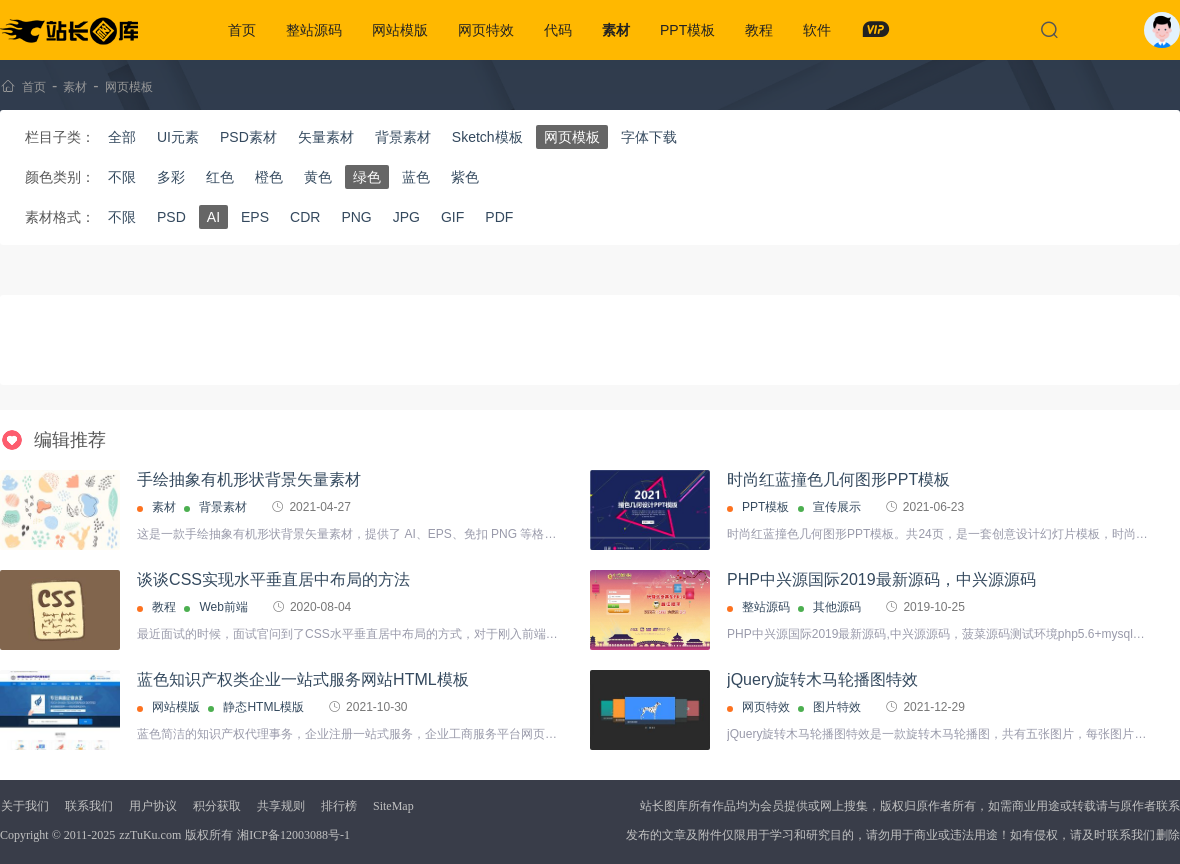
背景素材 (403, 137)
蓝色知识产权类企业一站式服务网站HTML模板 (303, 679)
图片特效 (837, 707)
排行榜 (339, 806)
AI (213, 217)
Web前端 (223, 607)
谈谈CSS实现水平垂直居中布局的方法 (273, 579)
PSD (171, 217)
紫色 (465, 177)
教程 (759, 30)
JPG (406, 217)
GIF (452, 217)
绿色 (367, 177)
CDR (305, 217)
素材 (616, 30)
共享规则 (281, 806)
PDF (499, 217)
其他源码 (837, 607)
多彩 (171, 177)
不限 (122, 177)
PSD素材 (248, 137)
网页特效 (486, 30)
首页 (242, 30)
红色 (220, 177)
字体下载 (649, 137)
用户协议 (153, 806)
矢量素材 (326, 137)
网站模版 (400, 30)
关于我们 (25, 806)
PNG (356, 217)
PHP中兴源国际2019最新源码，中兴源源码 (881, 579)
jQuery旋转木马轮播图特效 (822, 679)
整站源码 (314, 30)
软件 (817, 30)
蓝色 (416, 177)
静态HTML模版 (263, 707)
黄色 (318, 177)
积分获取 (217, 806)
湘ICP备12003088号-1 (293, 835)
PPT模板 (687, 30)
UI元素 (178, 137)
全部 (122, 137)
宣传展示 (837, 507)
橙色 (269, 177)
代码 (558, 30)
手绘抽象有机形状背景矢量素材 (249, 479)
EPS (255, 217)
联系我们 (89, 806)
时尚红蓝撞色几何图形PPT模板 (838, 479)
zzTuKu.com (150, 835)
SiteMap (393, 806)
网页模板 (129, 87)
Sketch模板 (487, 137)
